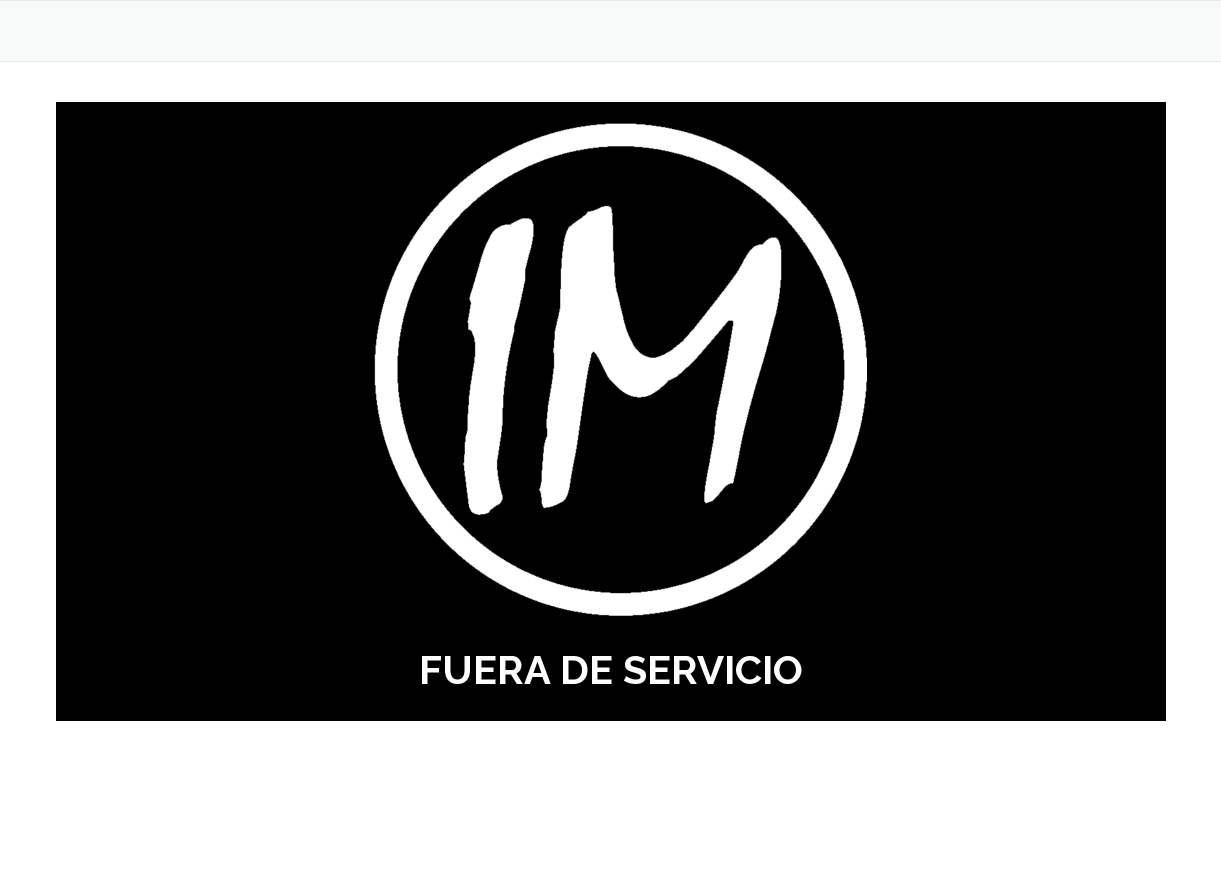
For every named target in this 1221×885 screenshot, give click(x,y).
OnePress (646, 837)
